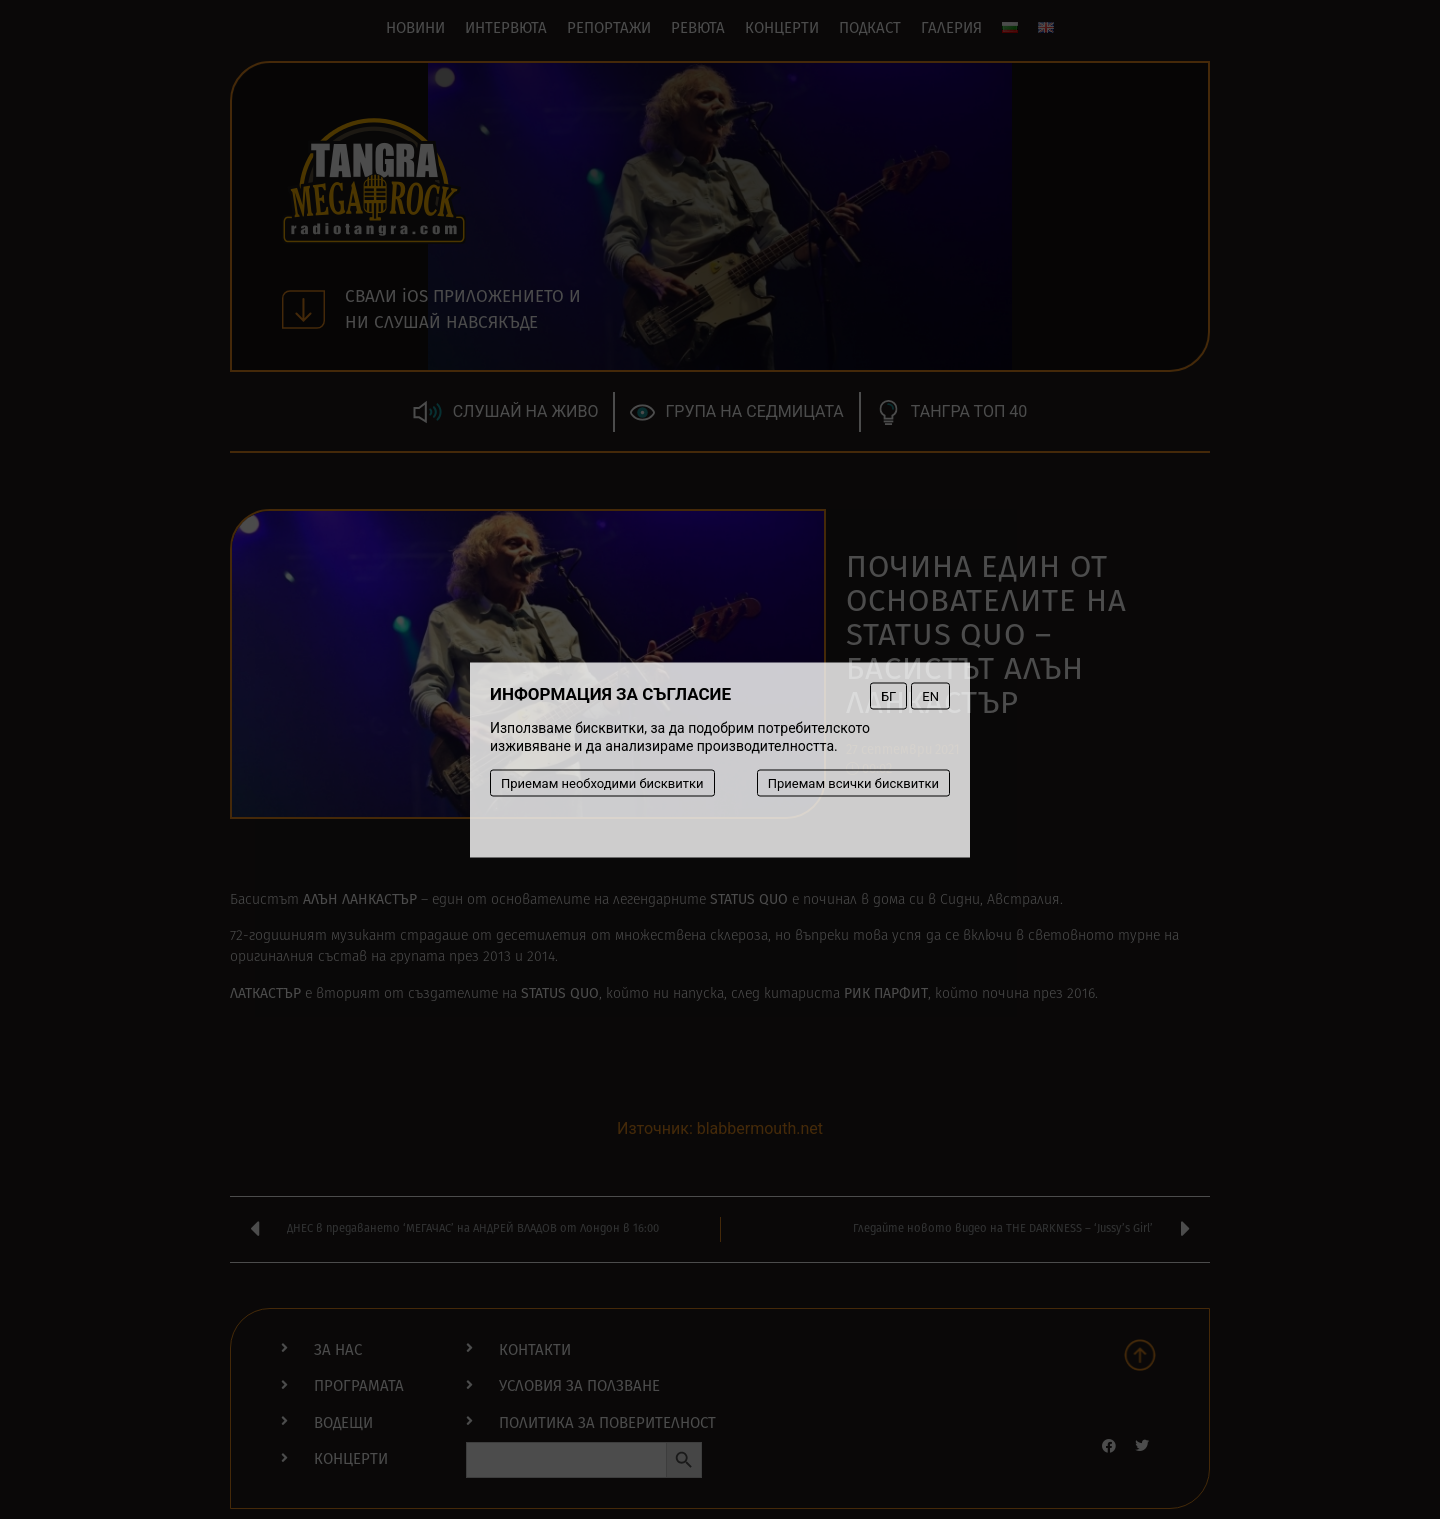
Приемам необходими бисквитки (602, 782)
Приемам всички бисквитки (853, 782)
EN (930, 695)
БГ (888, 695)
